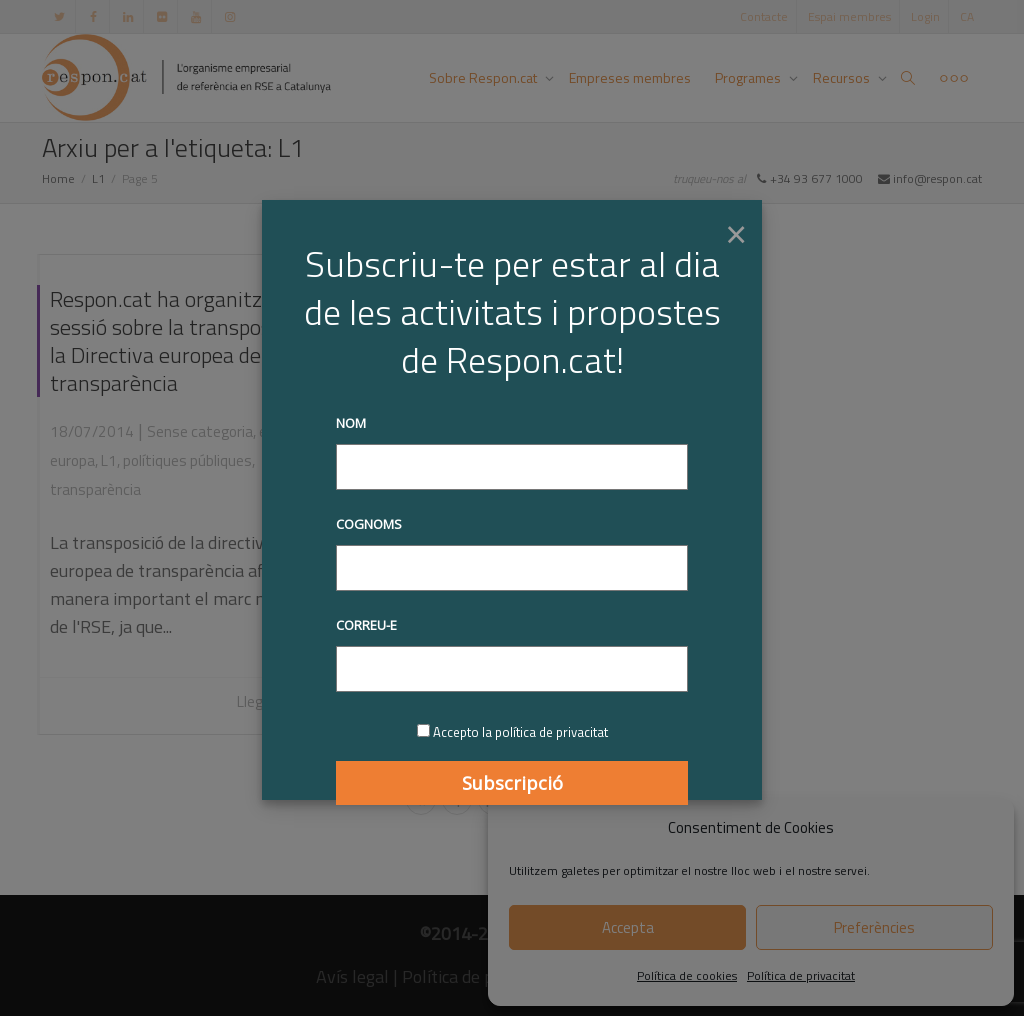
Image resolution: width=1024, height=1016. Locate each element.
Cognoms (369, 524)
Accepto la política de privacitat (520, 732)
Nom (351, 423)
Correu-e (366, 625)
